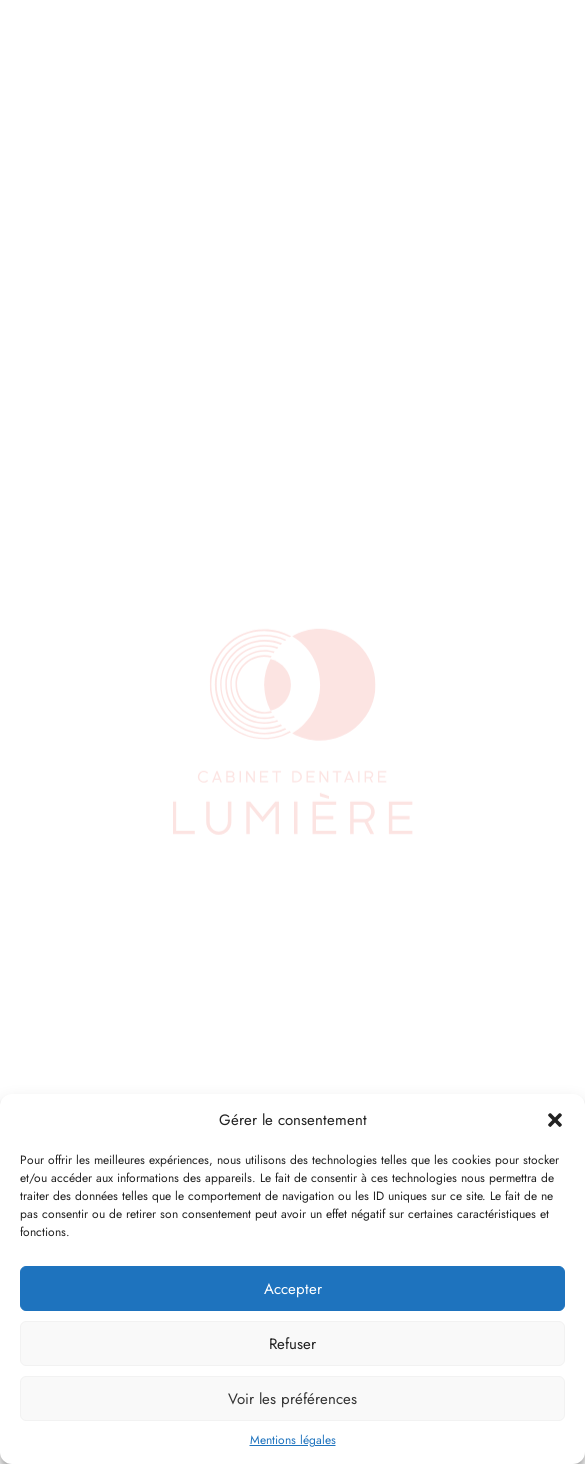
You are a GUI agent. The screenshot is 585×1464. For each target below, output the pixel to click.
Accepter (293, 1289)
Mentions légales (293, 1440)
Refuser (292, 1344)
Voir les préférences (292, 1399)
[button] (555, 1120)
